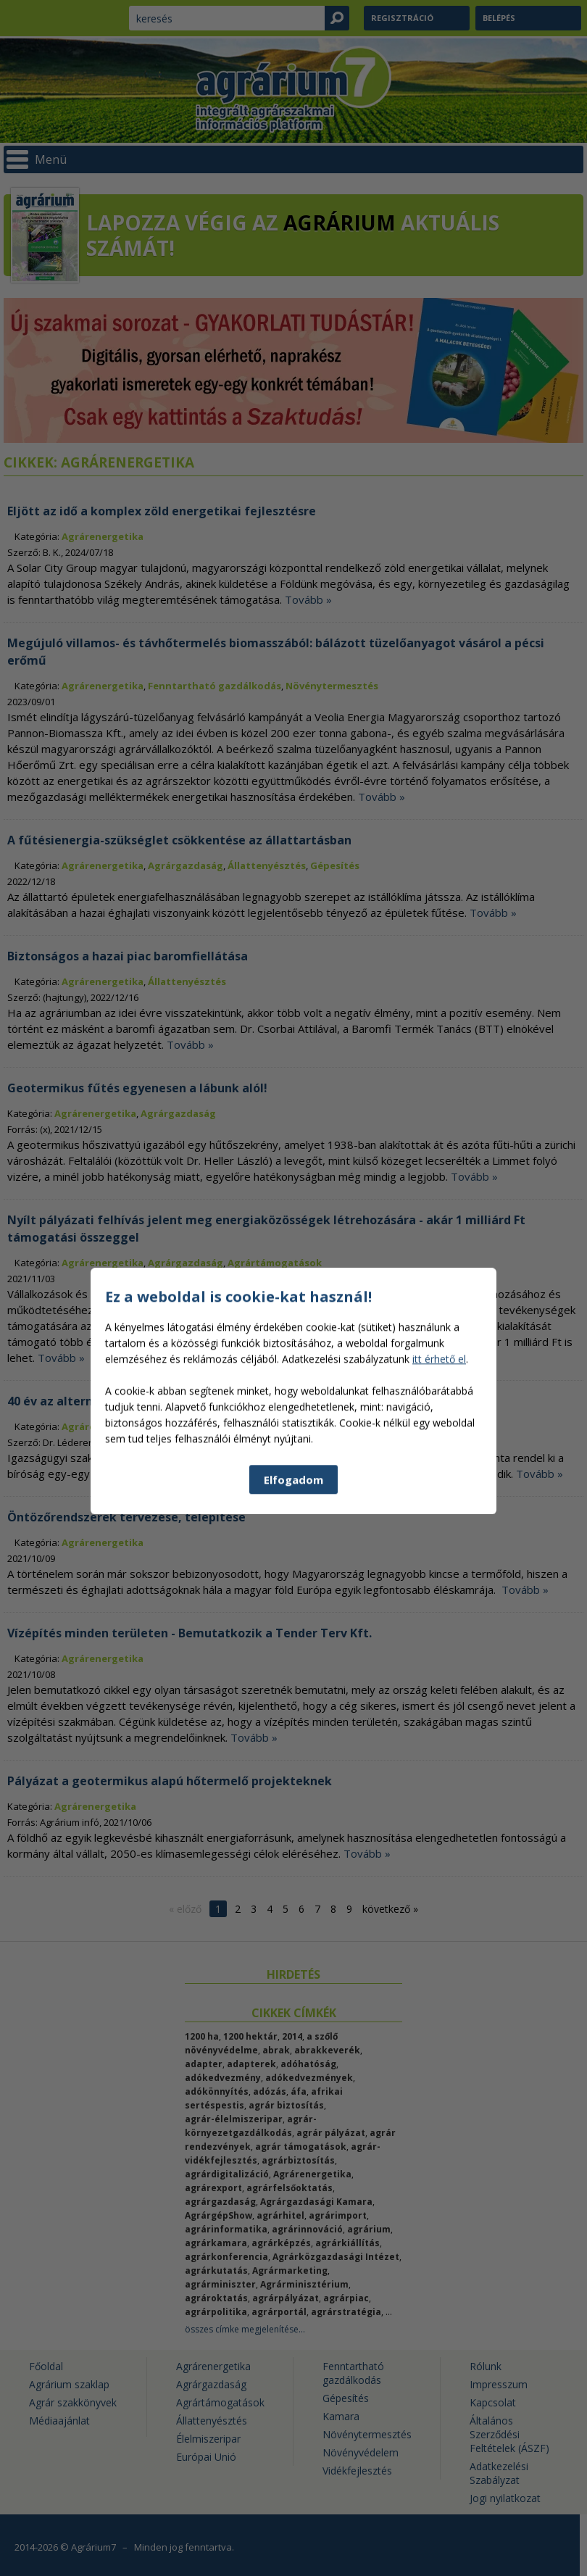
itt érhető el (439, 1509)
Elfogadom (293, 1630)
